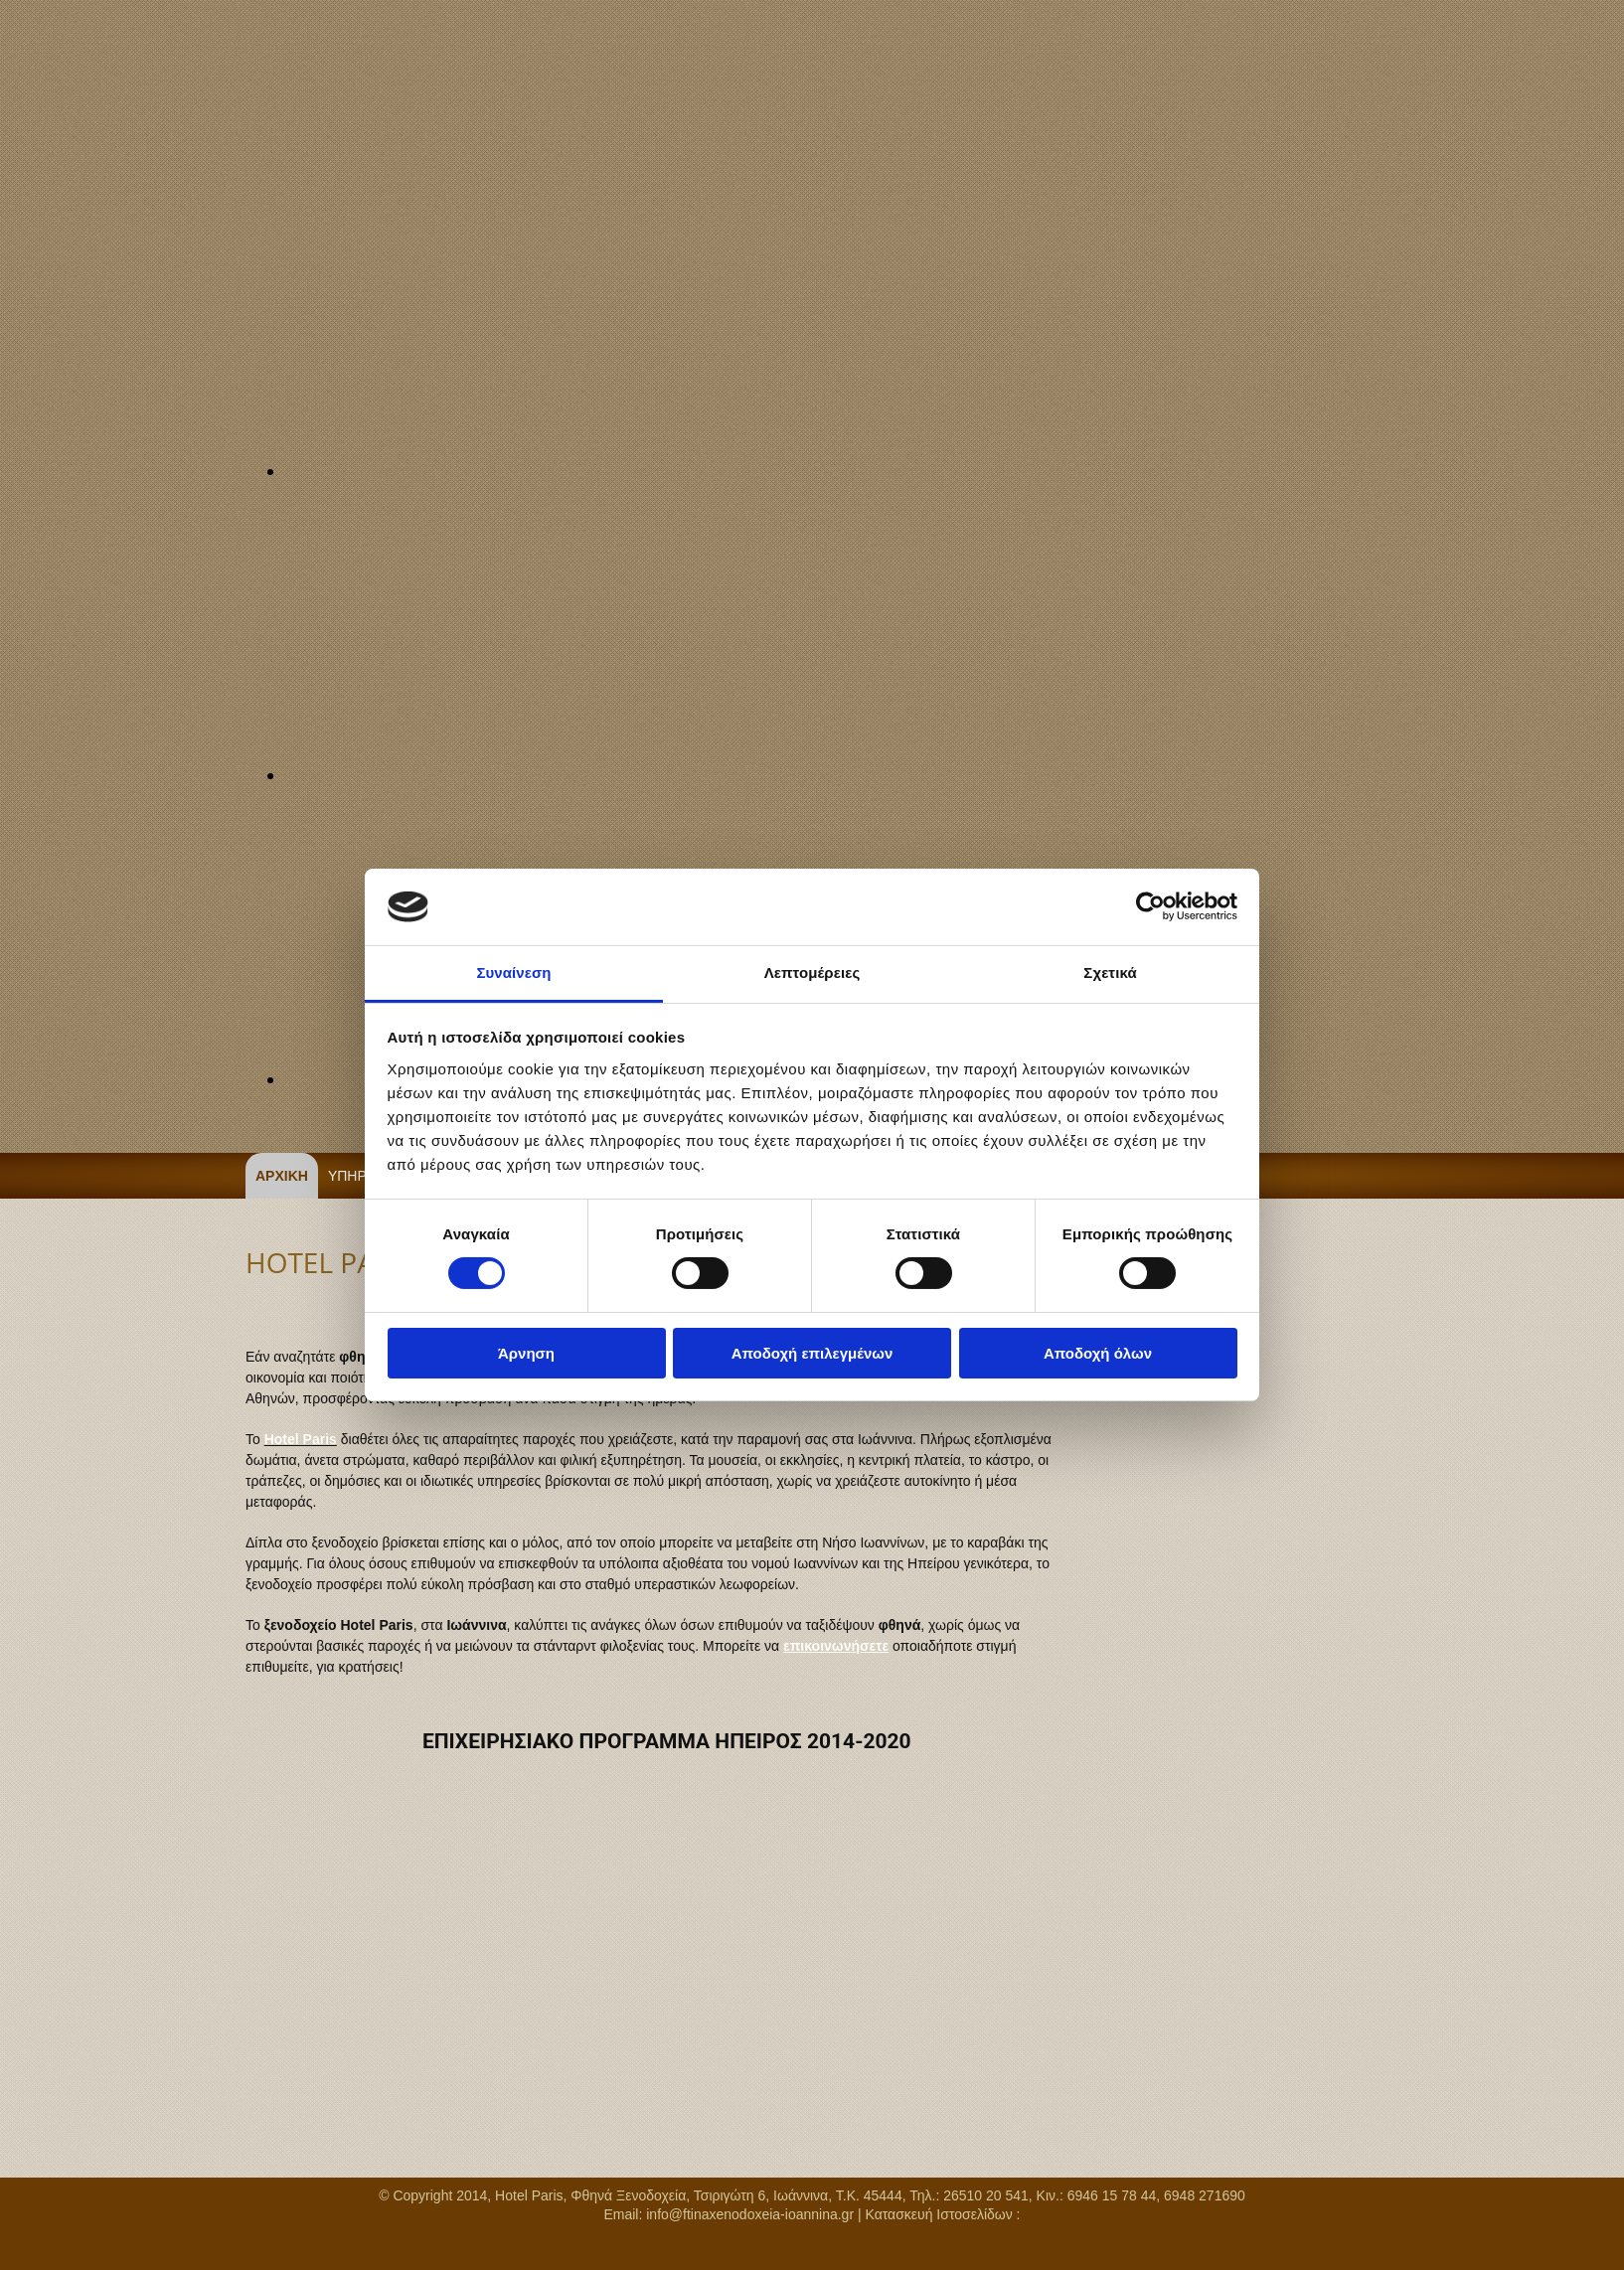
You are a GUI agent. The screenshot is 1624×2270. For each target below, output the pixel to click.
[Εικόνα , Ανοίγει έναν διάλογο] (762, 471)
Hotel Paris (300, 1439)
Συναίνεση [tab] (513, 972)
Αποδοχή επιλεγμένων (812, 1353)
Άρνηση (526, 1353)
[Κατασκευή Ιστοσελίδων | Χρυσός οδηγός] (40, 2250)
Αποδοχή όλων (1098, 1353)
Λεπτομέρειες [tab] (812, 972)
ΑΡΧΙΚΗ (281, 1176)
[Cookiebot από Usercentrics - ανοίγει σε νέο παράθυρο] (1150, 906)
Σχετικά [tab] (1109, 972)
